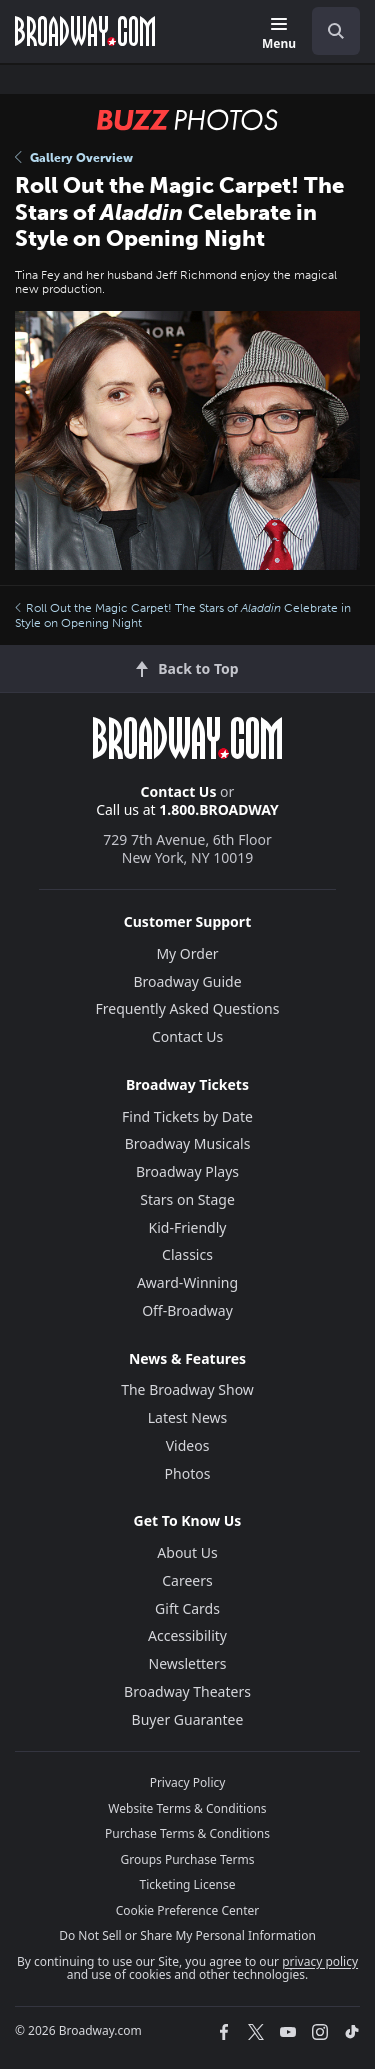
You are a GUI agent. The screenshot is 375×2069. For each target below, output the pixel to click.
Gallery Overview (74, 158)
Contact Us (179, 791)
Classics (187, 1254)
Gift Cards (187, 1608)
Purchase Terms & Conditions (187, 1833)
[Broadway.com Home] (85, 31)
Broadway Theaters (187, 1691)
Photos (188, 1473)
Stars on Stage (187, 1199)
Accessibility (187, 1635)
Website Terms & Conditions (187, 1808)
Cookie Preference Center (188, 1910)
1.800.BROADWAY (219, 809)
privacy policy (320, 1961)
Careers (187, 1580)
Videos (188, 1445)
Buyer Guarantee (188, 1719)
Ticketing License (188, 1884)
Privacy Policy (188, 1782)
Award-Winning (187, 1282)
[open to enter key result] (336, 31)
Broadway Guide (187, 981)
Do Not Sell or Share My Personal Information (187, 1935)
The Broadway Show (187, 1389)
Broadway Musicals (188, 1143)
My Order (187, 953)
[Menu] (279, 34)
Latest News (188, 1417)
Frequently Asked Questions (188, 1008)
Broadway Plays (187, 1171)
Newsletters (188, 1663)
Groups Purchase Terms (188, 1859)
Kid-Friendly (188, 1227)
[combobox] (328, 31)
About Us (187, 1552)
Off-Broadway (187, 1310)
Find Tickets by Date (187, 1116)
